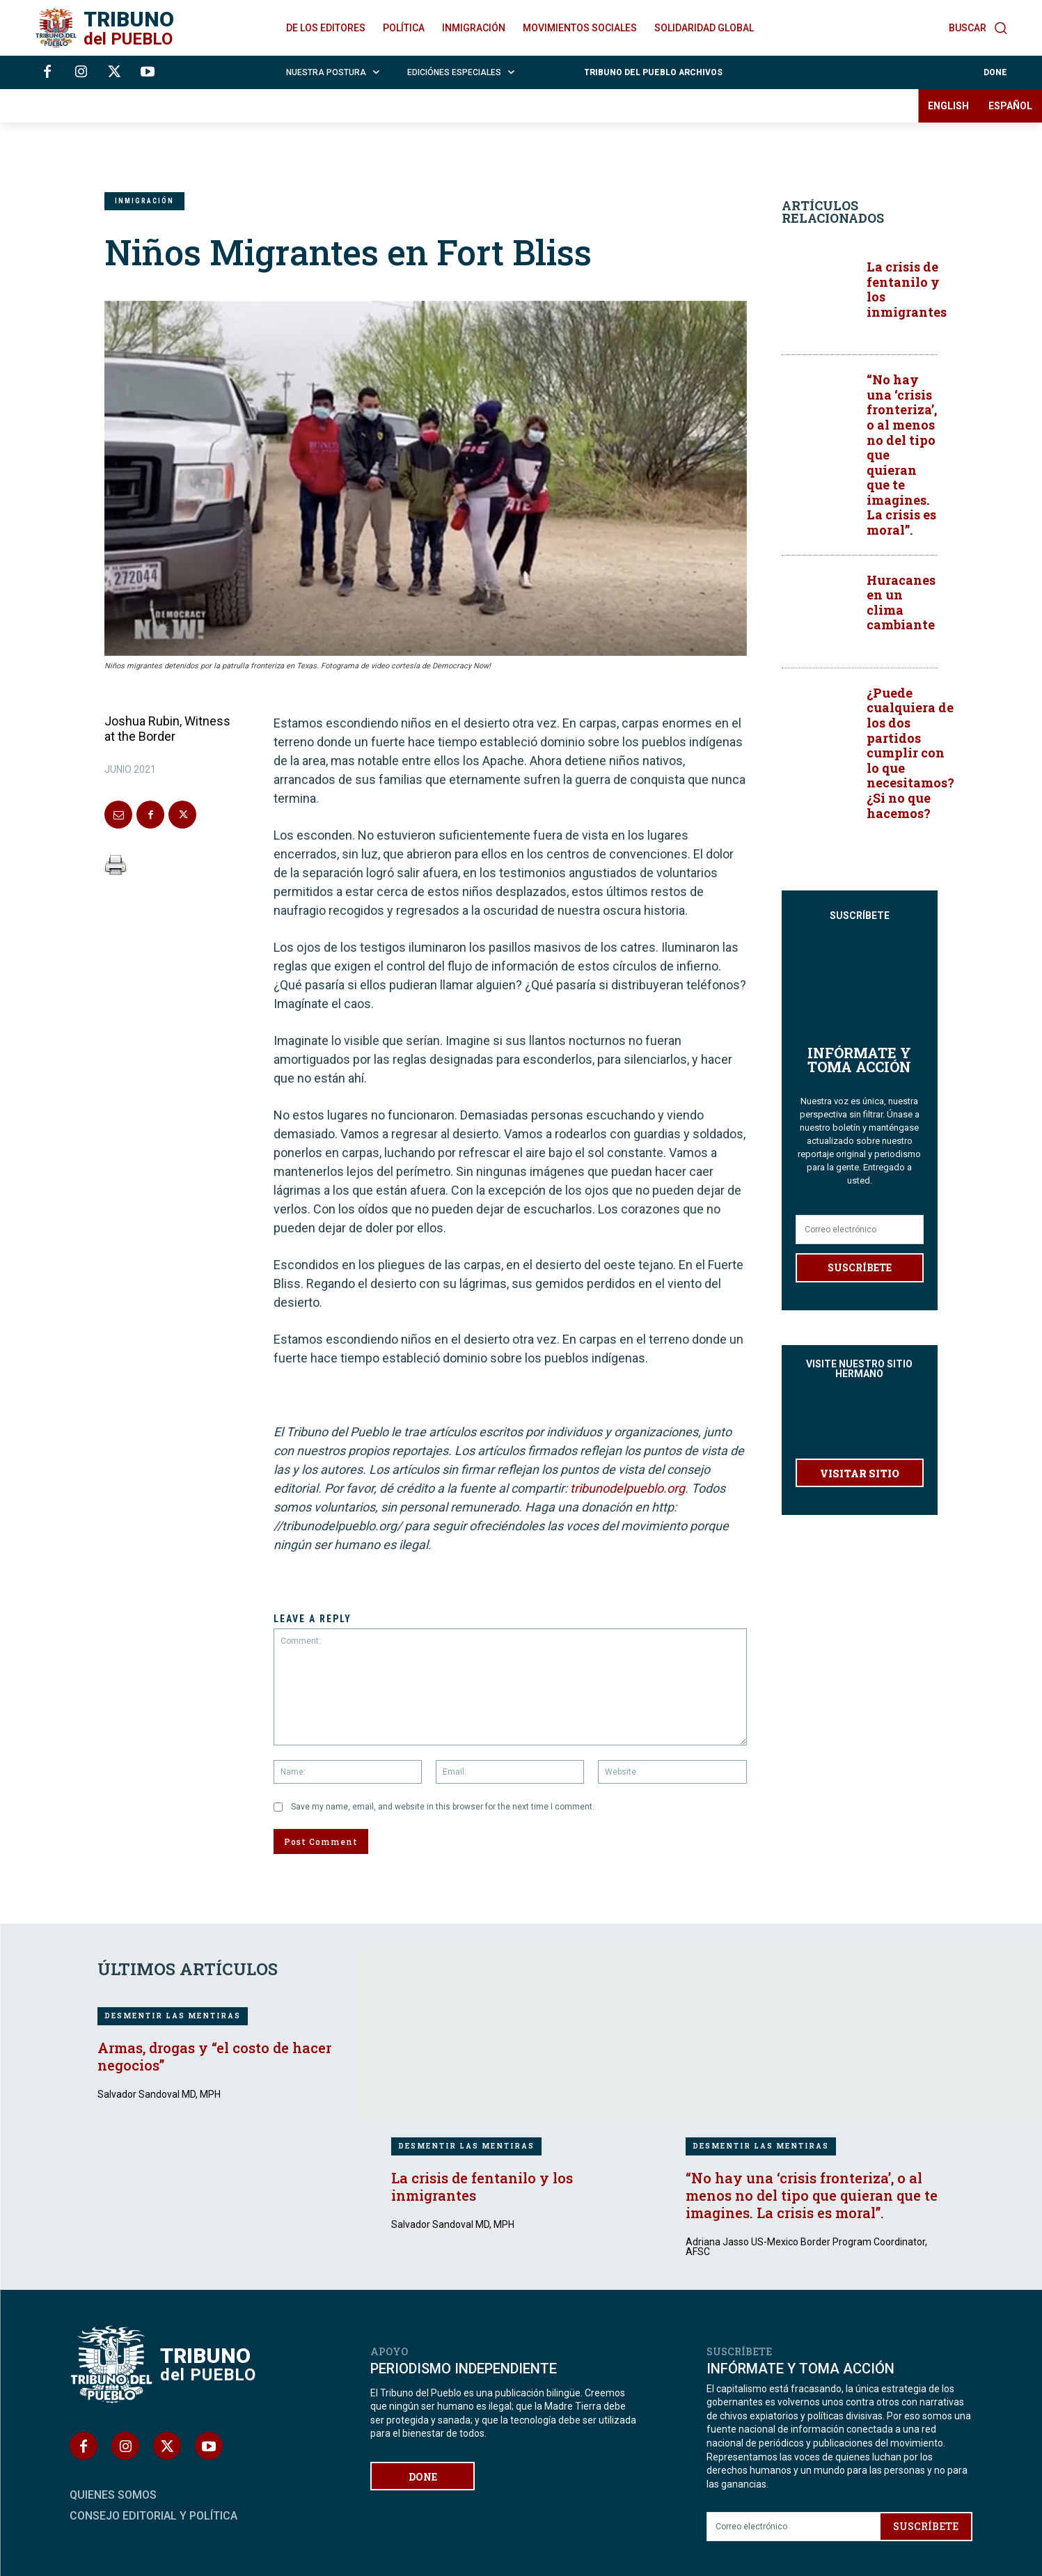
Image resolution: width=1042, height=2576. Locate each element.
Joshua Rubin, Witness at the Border (167, 729)
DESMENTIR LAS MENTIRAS (172, 2015)
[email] (860, 1201)
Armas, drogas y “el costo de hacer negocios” (214, 2056)
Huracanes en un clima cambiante (901, 603)
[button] (978, 28)
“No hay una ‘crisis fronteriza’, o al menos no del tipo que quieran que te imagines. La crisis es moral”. (812, 2195)
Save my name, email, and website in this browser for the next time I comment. (442, 1807)
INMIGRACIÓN (144, 201)
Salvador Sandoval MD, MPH (159, 2094)
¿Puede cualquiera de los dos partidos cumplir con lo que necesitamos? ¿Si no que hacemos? (910, 753)
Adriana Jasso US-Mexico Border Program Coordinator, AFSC (806, 2246)
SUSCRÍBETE (860, 1239)
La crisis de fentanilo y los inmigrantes (907, 289)
